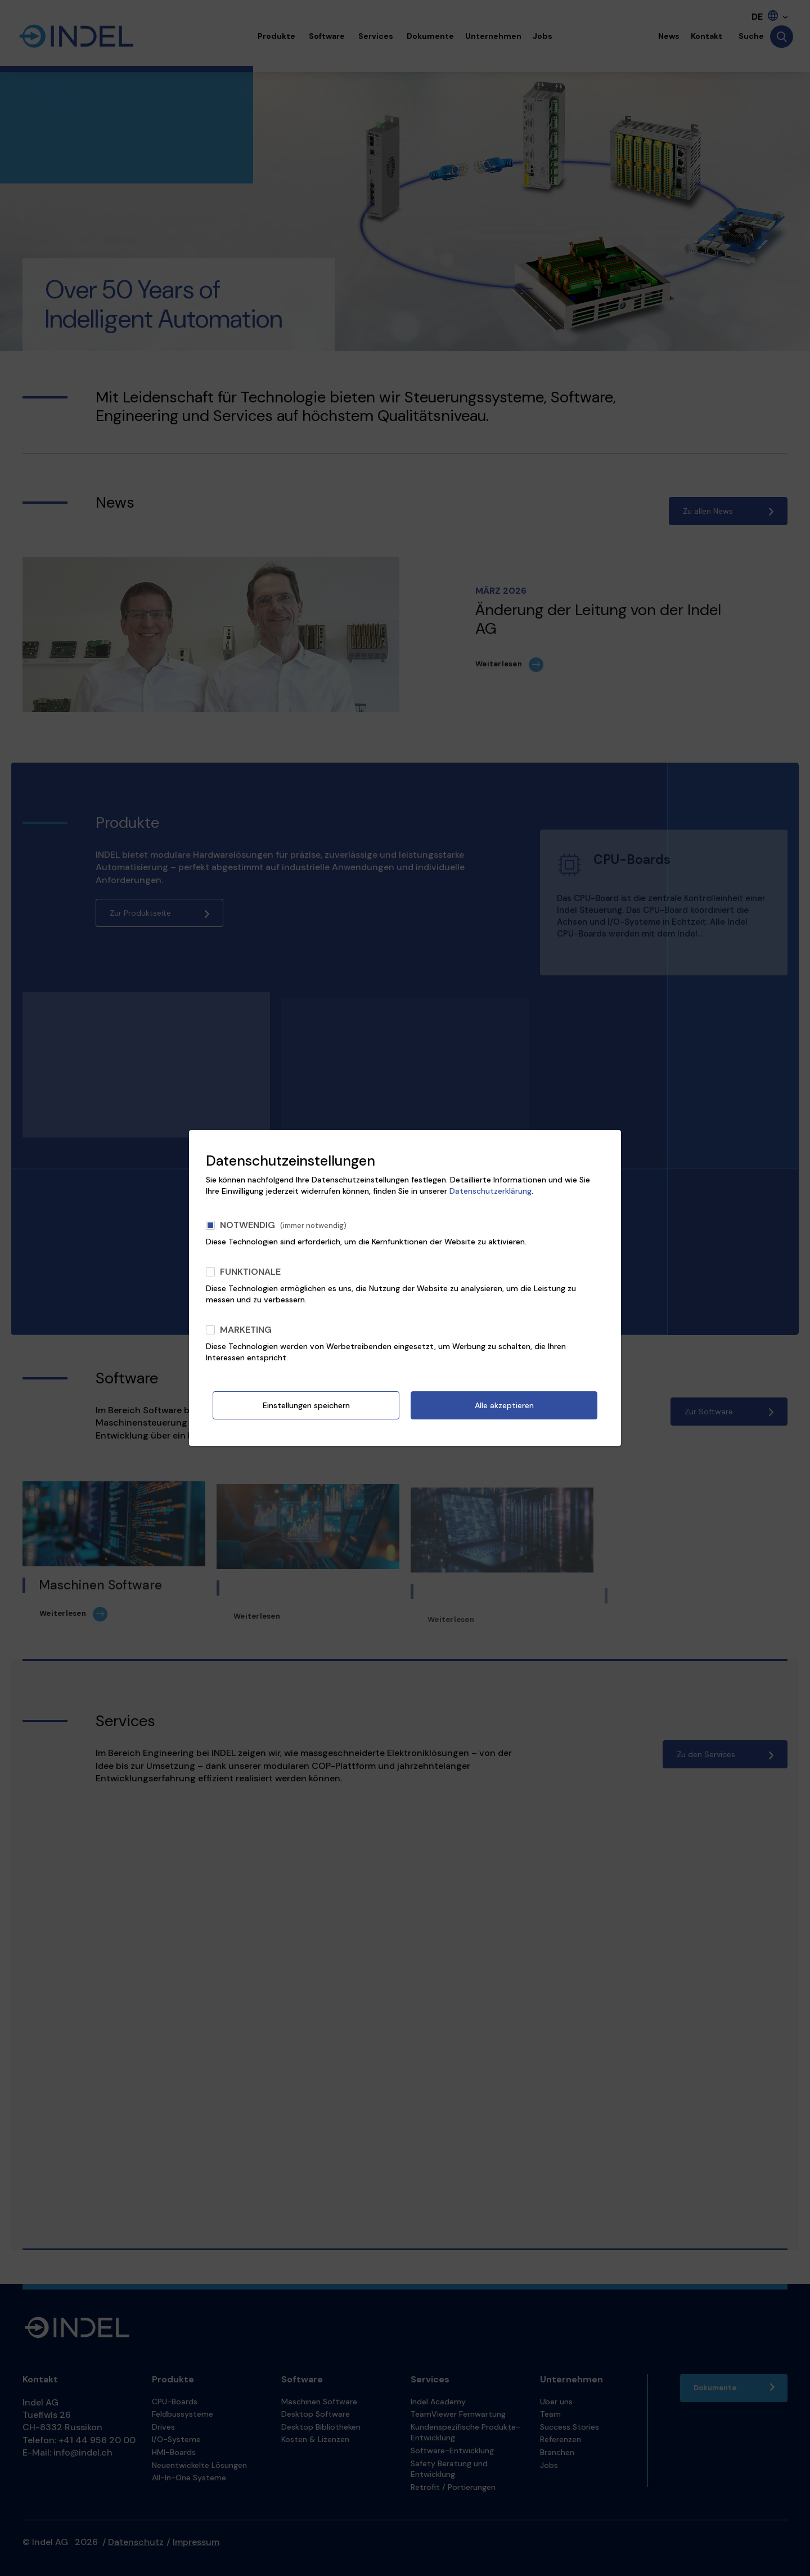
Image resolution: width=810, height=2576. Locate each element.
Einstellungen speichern (306, 1405)
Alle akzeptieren (504, 1405)
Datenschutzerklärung (490, 1191)
